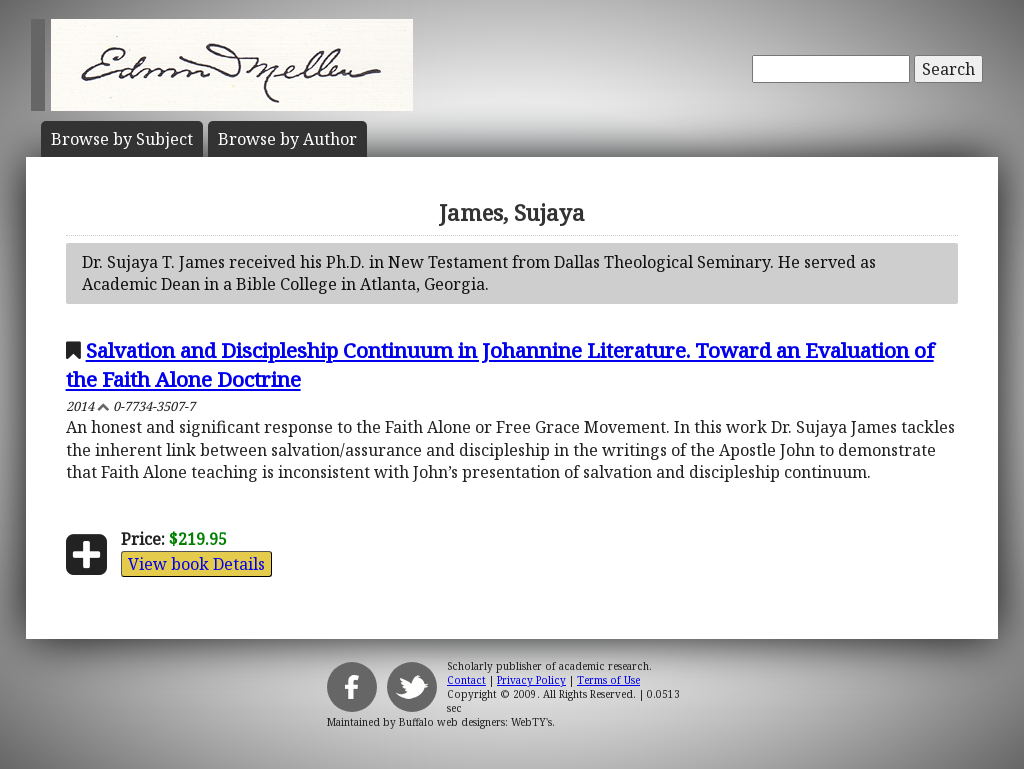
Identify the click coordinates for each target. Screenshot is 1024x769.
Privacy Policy (531, 680)
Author (287, 139)
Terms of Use (608, 680)
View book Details (196, 564)
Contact (466, 680)
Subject (122, 139)
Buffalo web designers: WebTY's (475, 722)
